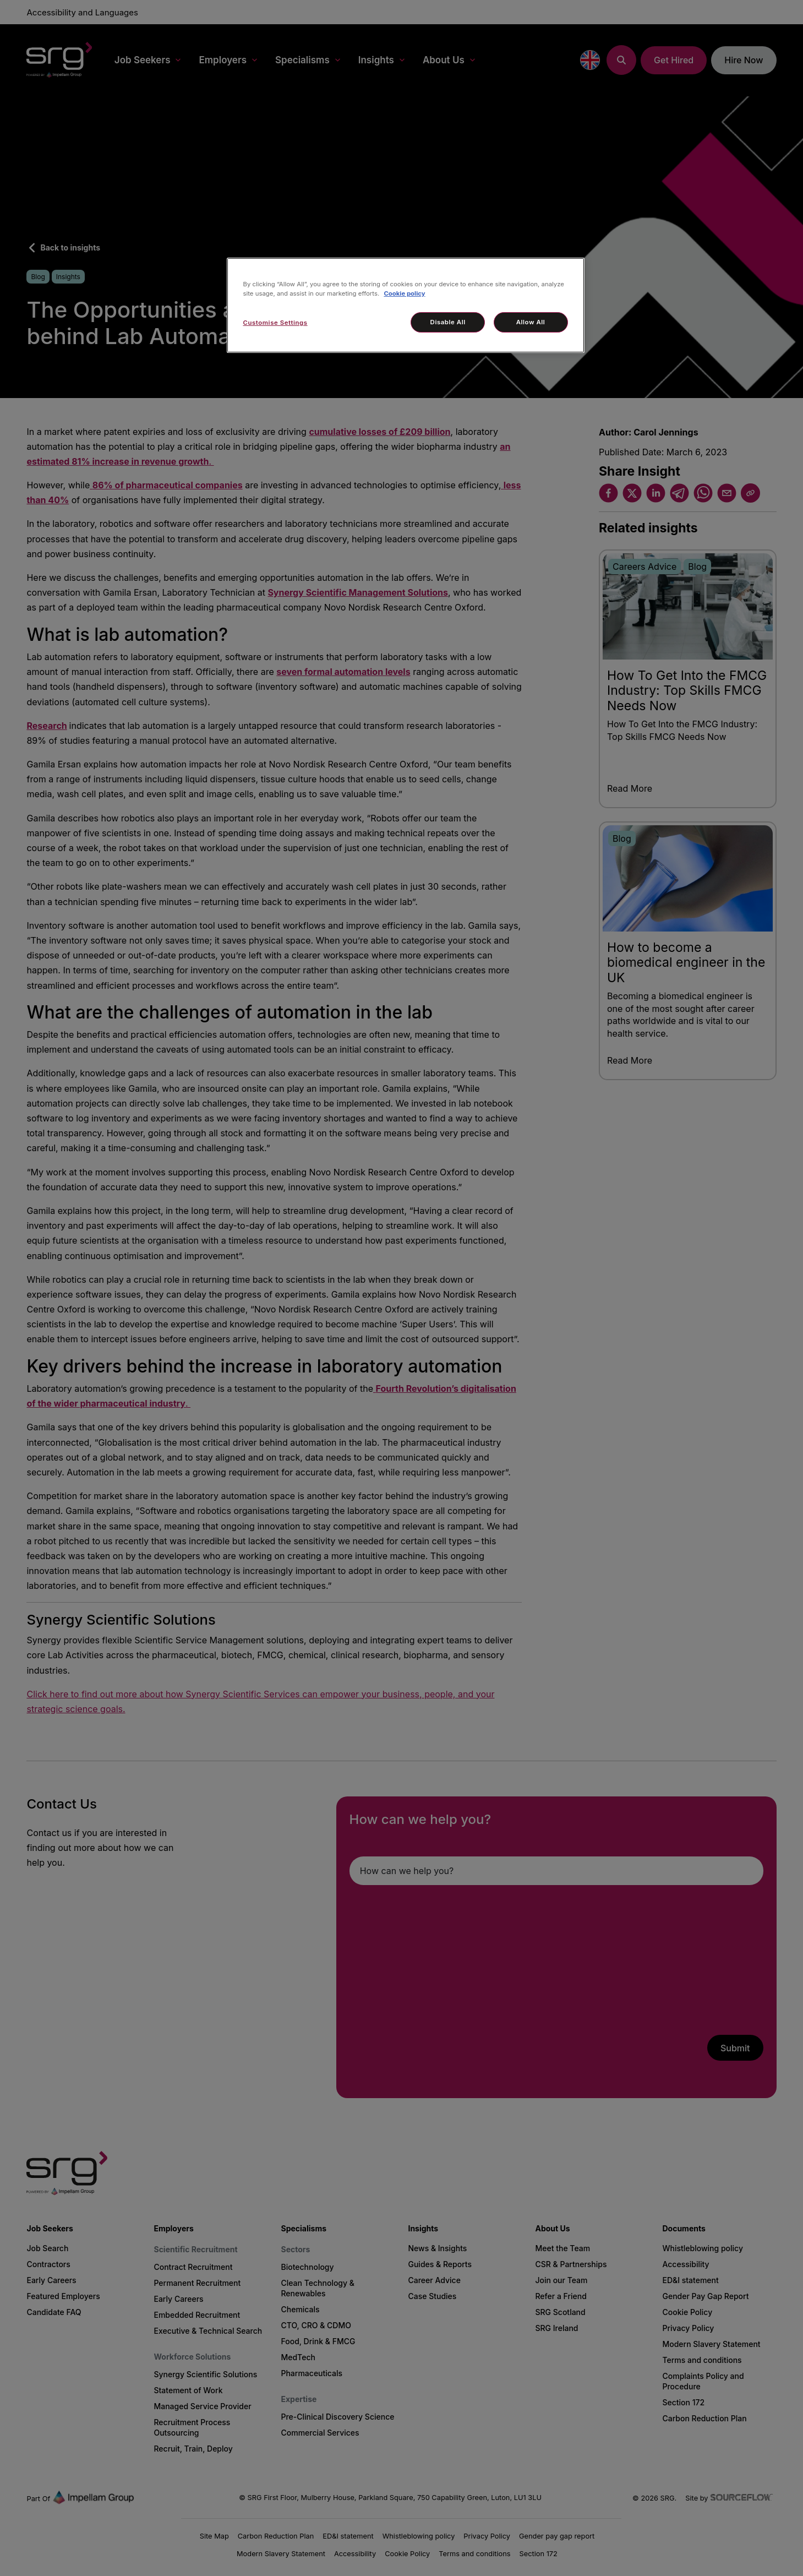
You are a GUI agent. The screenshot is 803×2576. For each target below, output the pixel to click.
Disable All (448, 322)
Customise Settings (275, 322)
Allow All (530, 322)
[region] (406, 305)
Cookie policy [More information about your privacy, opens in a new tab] (404, 293)
